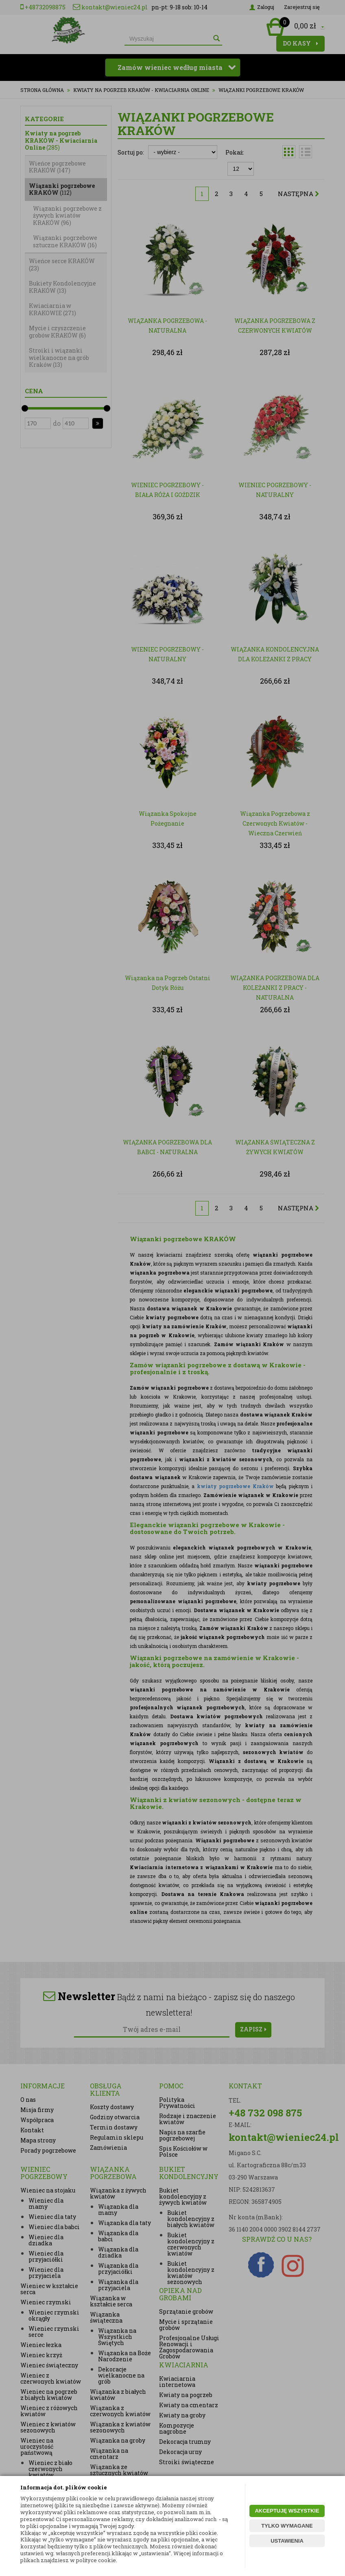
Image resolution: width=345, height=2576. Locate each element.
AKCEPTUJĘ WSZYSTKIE (287, 2511)
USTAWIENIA (287, 2541)
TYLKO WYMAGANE (286, 2526)
